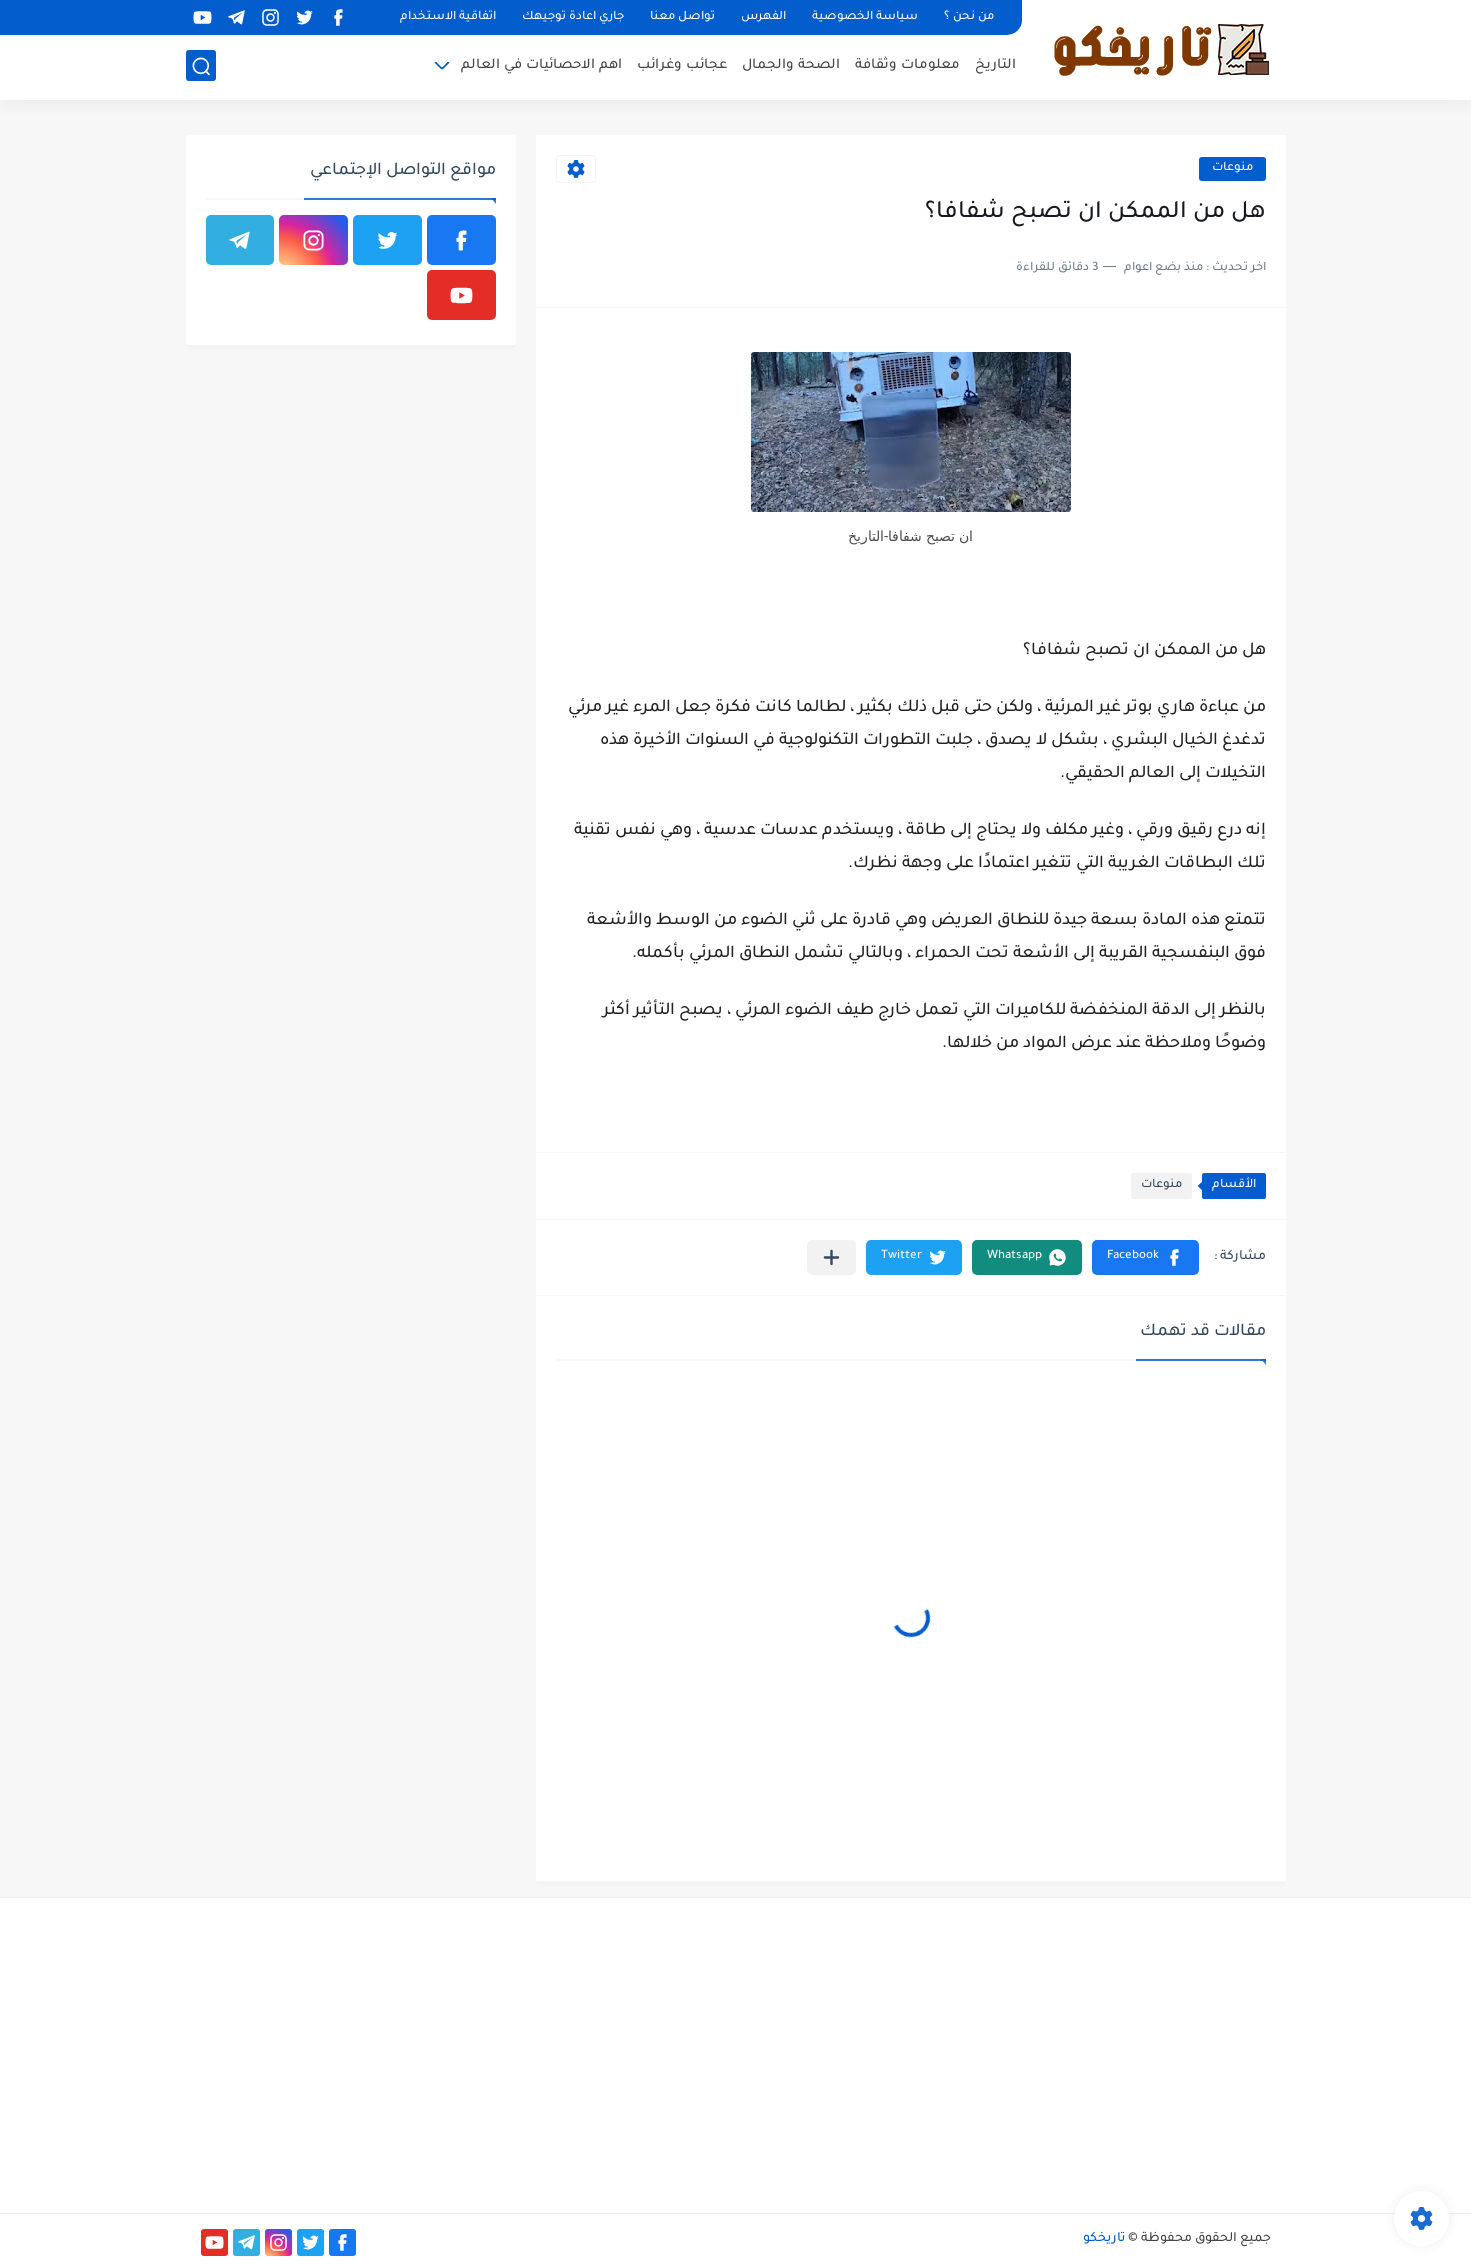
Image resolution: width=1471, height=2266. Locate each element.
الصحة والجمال (791, 65)
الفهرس (763, 17)
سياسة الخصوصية (865, 17)
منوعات (1232, 168)
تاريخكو (1104, 2239)
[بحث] (201, 66)
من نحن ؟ (969, 17)
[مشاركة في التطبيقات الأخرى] (831, 1257)
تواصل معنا (682, 17)
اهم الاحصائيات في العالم (541, 65)
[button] (1145, 1257)
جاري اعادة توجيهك (573, 17)
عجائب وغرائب (682, 65)
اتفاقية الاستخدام (448, 17)
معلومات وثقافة (907, 65)
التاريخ (995, 65)
